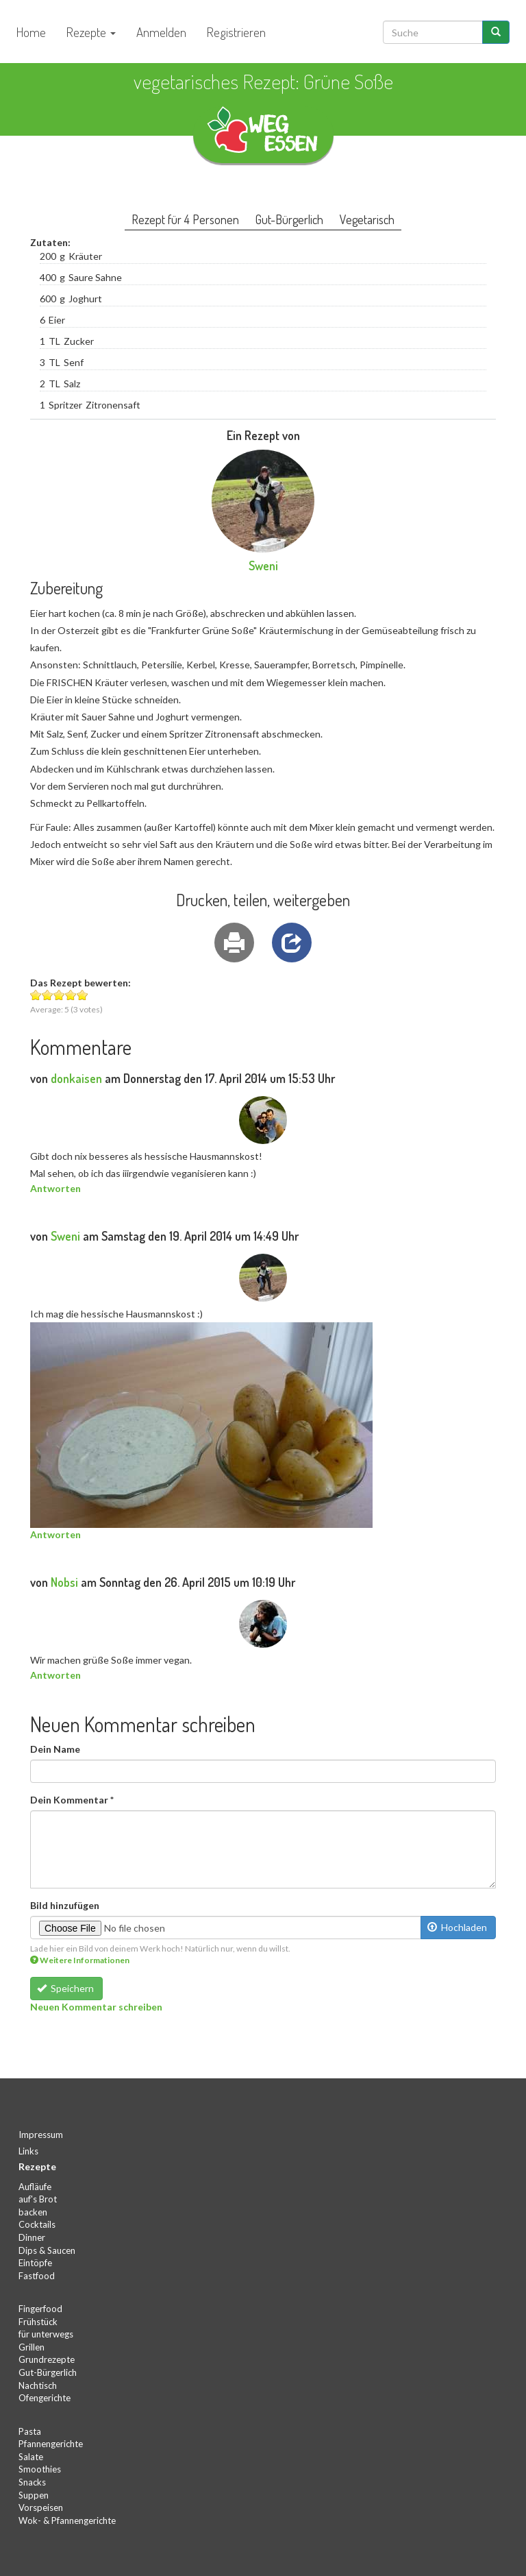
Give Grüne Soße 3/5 (59, 995)
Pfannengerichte (50, 2443)
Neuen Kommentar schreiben (96, 2007)
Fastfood (36, 2275)
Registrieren (236, 31)
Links (28, 2151)
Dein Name (55, 1749)
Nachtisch (37, 2385)
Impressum (40, 2134)
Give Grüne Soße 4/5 (71, 995)
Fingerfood (40, 2308)
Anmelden (161, 31)
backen (32, 2212)
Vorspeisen (40, 2507)
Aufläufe (34, 2186)
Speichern (66, 1988)
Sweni (263, 565)
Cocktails (36, 2224)
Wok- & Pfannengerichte (67, 2520)
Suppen (33, 2495)
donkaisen (76, 1078)
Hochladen (457, 1927)
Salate (30, 2456)
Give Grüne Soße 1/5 (36, 995)
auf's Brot (37, 2199)
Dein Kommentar (72, 1800)
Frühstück (38, 2321)
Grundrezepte (46, 2359)
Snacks (32, 2482)
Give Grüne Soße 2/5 (47, 995)
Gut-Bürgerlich (47, 2372)
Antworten (55, 1188)
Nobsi (64, 1582)
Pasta (29, 2431)
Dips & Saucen (46, 2250)
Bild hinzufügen (64, 1905)
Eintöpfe (35, 2262)
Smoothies (39, 2469)
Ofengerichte (44, 2397)
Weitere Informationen (79, 1960)
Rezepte (91, 31)
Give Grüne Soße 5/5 (82, 995)
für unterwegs (45, 2334)
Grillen (31, 2347)
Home (31, 31)
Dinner (31, 2237)
